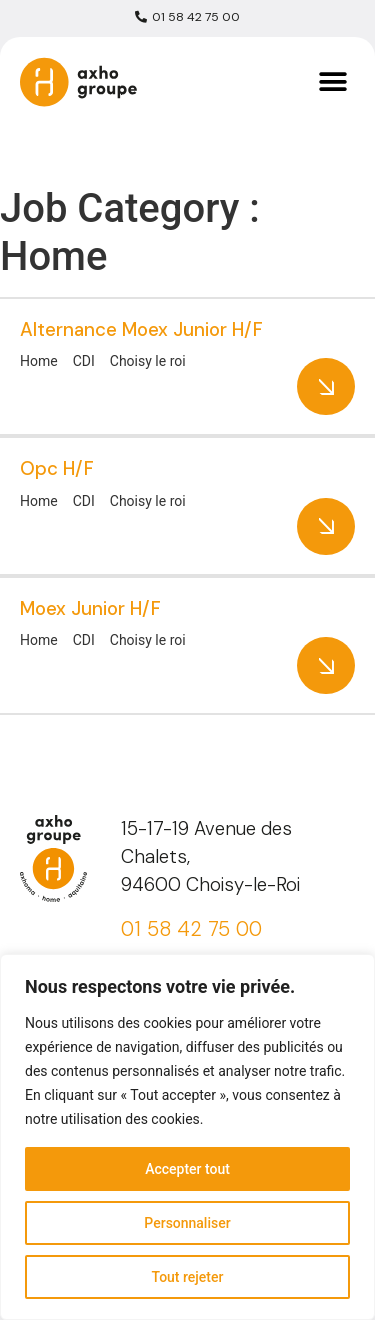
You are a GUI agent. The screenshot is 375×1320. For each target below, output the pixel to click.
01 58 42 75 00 (191, 929)
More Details (326, 386)
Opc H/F (57, 468)
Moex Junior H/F (90, 608)
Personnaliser (187, 1223)
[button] (332, 81)
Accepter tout (187, 1169)
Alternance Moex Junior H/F (141, 329)
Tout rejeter (188, 1277)
